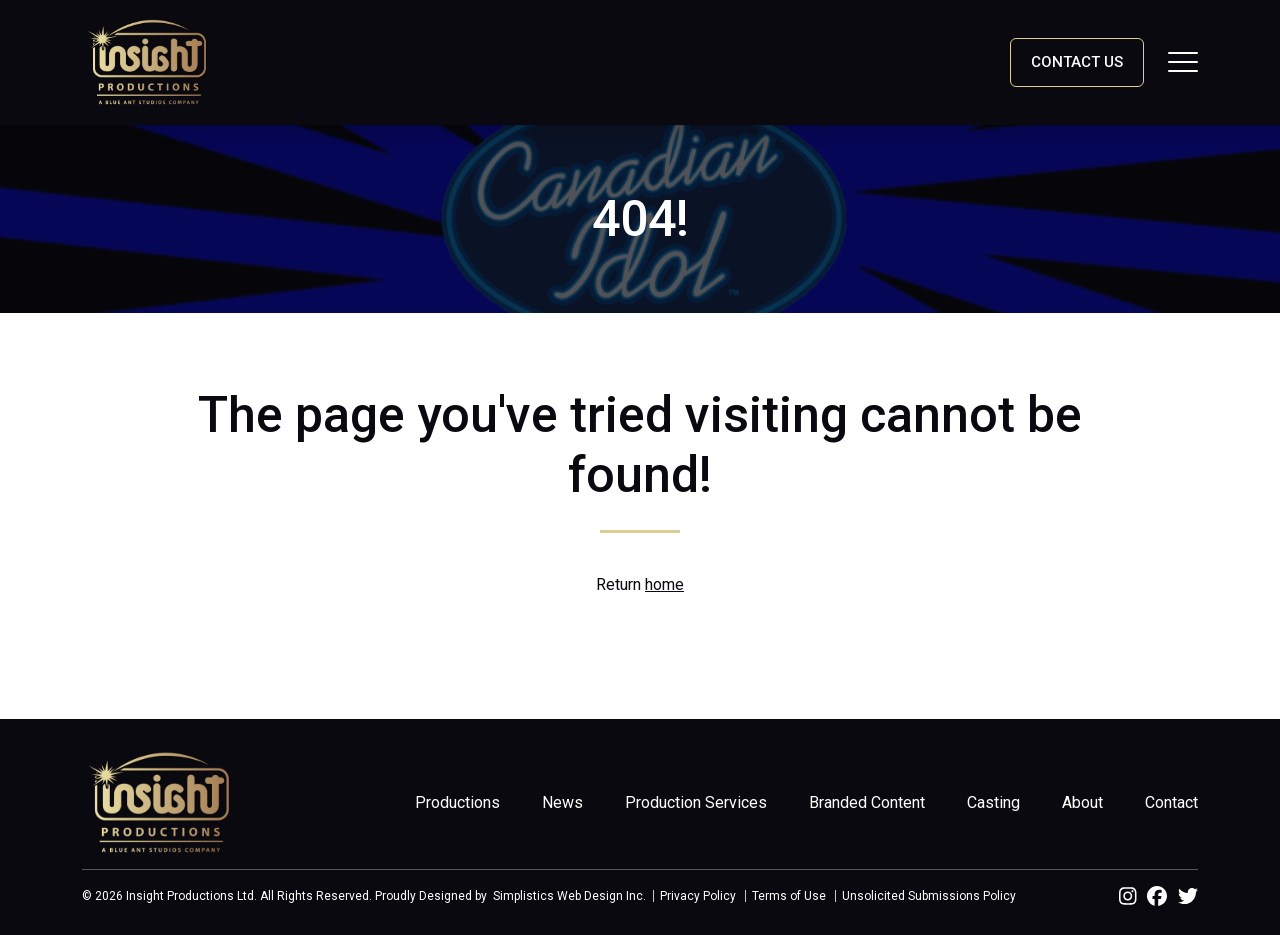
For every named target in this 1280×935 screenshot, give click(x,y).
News (562, 802)
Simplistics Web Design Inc (568, 896)
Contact (1171, 802)
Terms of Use (789, 896)
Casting (993, 802)
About (1082, 802)
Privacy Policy (698, 896)
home (664, 584)
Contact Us (1077, 62)
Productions (457, 802)
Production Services (696, 802)
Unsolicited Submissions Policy (929, 896)
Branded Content (867, 802)
